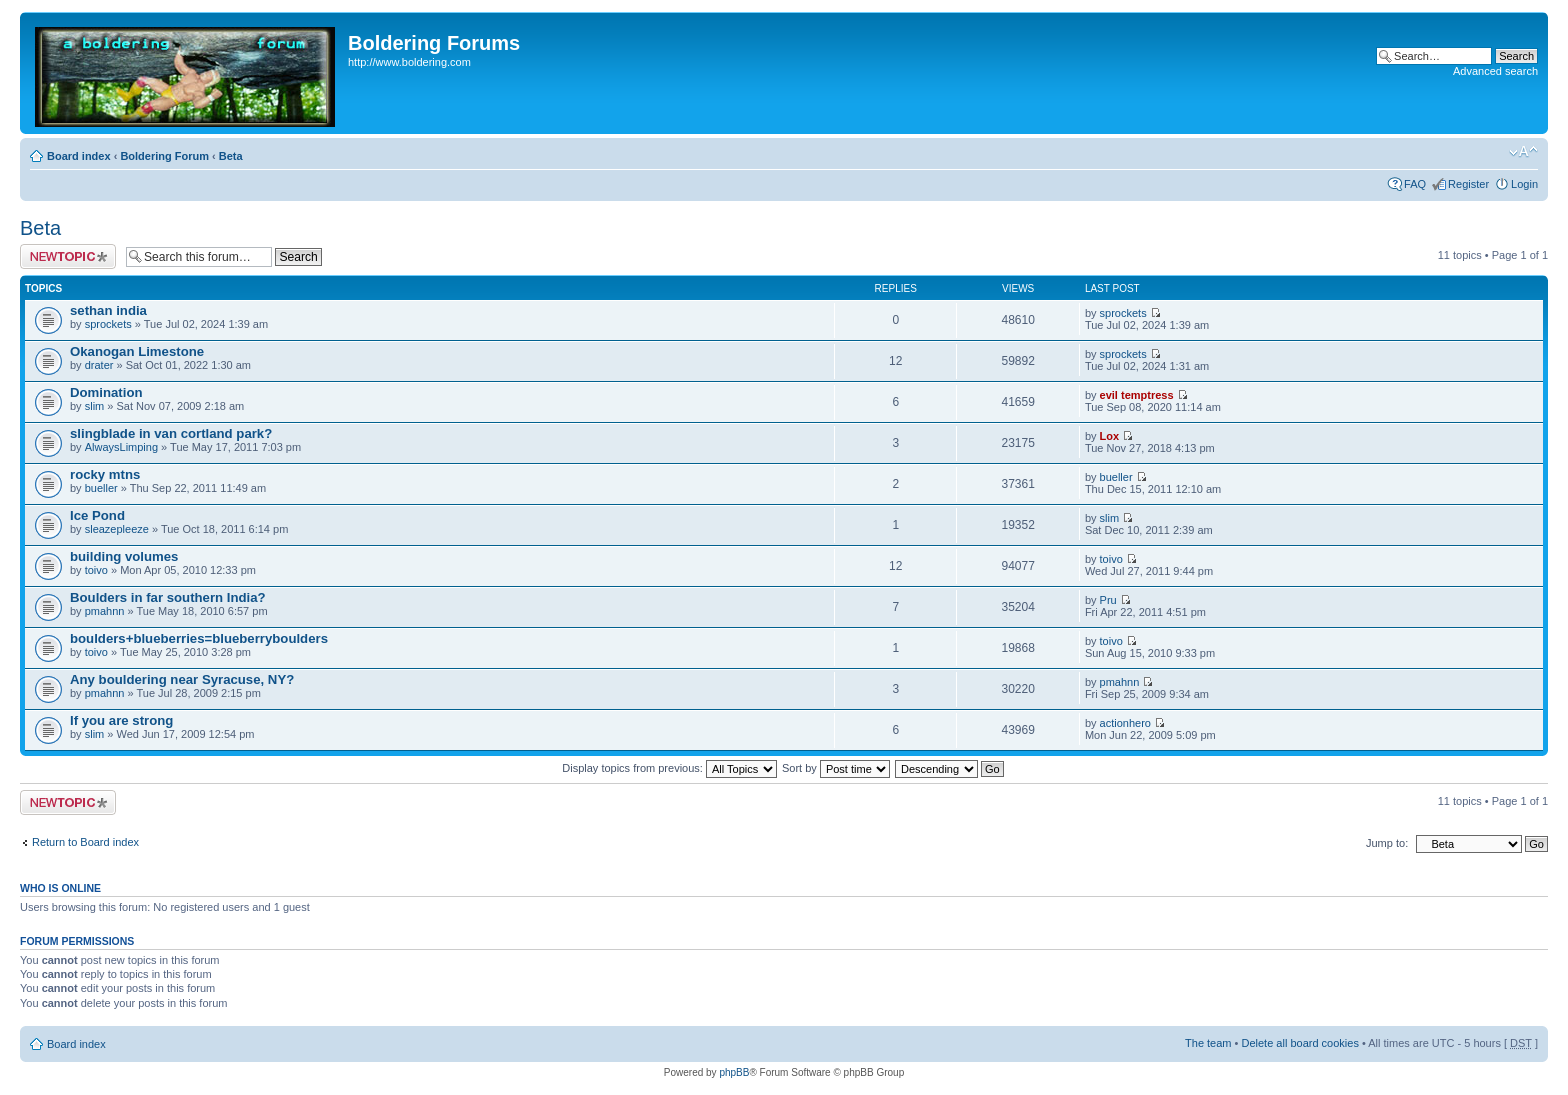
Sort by (836, 768)
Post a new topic (68, 256)
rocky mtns (105, 474)
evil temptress (1137, 395)
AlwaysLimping (121, 447)
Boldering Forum (164, 156)
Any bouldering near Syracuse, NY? (182, 679)
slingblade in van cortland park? (171, 433)
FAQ (1415, 184)
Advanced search (1495, 71)
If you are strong (121, 720)
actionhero (1125, 723)
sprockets (108, 324)
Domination (106, 392)
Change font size (1523, 152)
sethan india (108, 310)
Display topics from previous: (669, 768)
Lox (1110, 436)
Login (1524, 184)
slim (95, 406)
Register (1468, 184)
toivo (96, 570)
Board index (79, 156)
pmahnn (105, 611)
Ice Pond (97, 515)
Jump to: (1387, 843)
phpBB (734, 1072)
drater (99, 365)
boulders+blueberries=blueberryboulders (199, 638)
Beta (231, 156)
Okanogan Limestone (137, 351)
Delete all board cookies (1299, 1043)
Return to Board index (85, 842)
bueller (101, 488)
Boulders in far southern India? (168, 597)
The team (1208, 1043)
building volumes (124, 556)
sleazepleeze (117, 529)
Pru (1108, 600)
